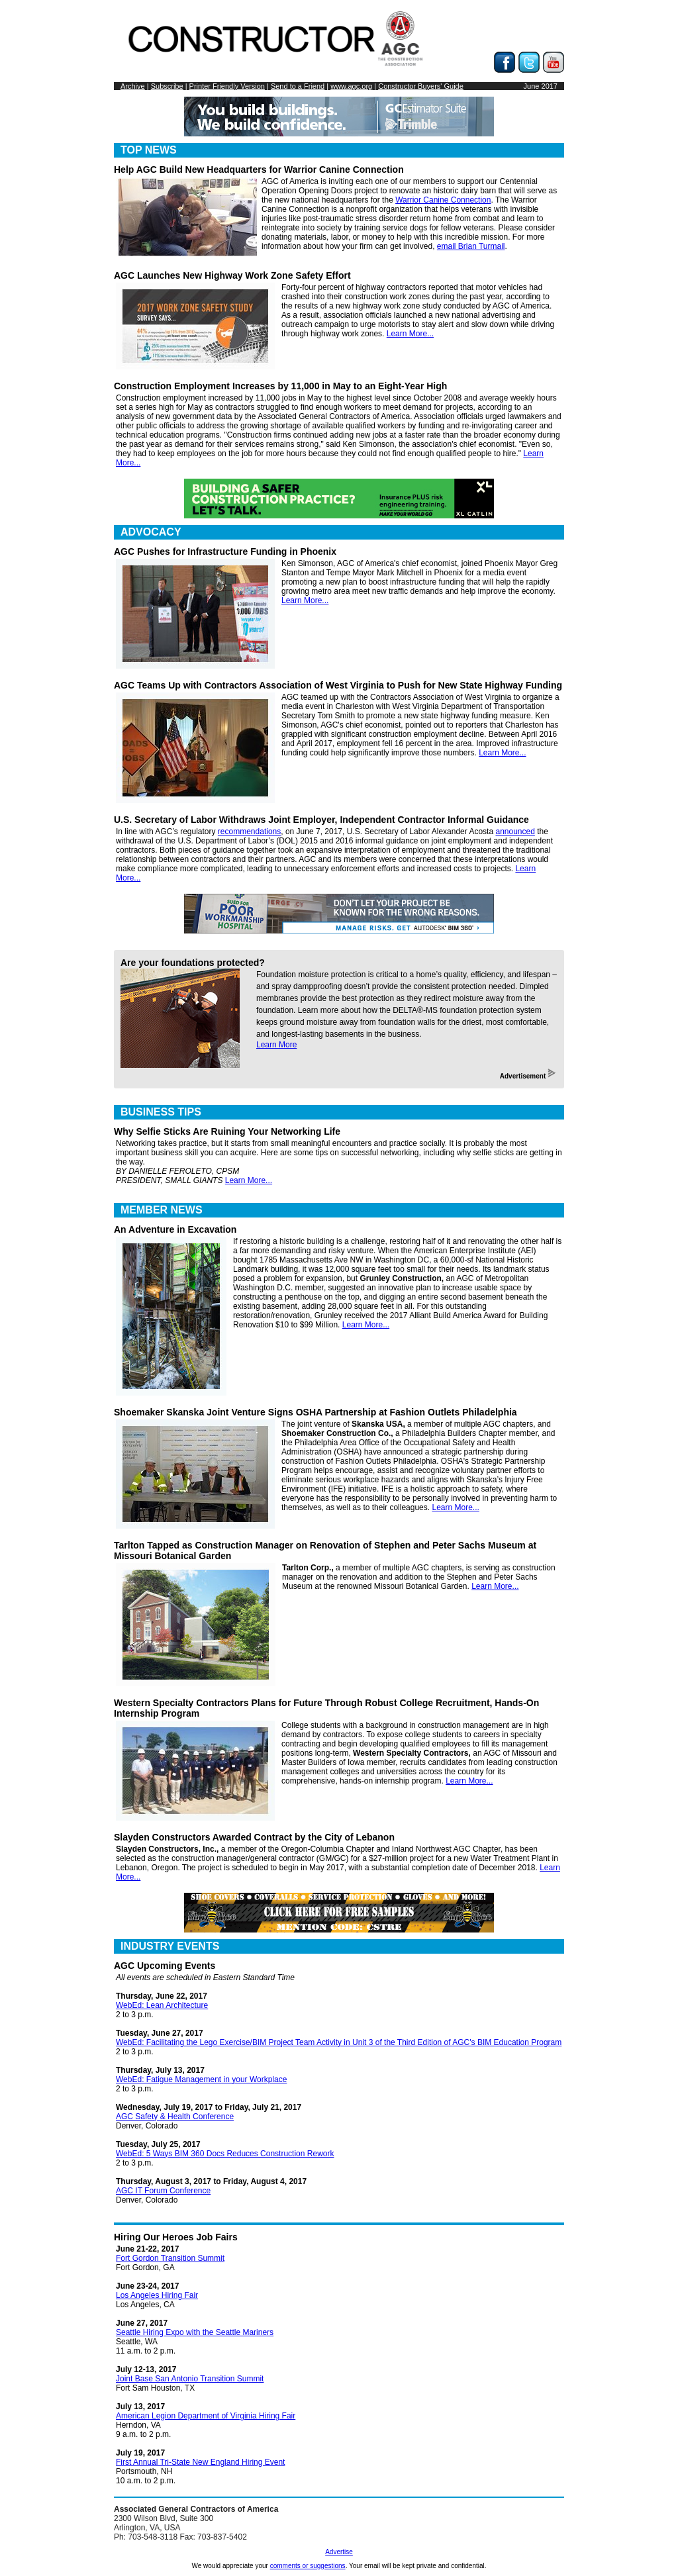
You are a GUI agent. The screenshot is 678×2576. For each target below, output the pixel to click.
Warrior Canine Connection (443, 200)
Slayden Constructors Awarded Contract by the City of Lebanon (254, 1837)
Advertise (339, 2551)
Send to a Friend (297, 86)
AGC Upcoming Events (164, 1965)
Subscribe (167, 86)
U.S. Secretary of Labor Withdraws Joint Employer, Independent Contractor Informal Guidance (321, 819)
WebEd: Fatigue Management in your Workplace (201, 2079)
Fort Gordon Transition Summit (170, 2258)
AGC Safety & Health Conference (175, 2116)
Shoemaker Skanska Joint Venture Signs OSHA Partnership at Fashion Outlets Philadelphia (315, 1412)
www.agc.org (351, 86)
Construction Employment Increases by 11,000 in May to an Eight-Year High (280, 386)
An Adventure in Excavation (175, 1229)
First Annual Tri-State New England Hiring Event (200, 2462)
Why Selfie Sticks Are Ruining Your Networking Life (227, 1131)
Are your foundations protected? (193, 962)
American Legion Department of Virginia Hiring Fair (205, 2415)
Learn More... (410, 333)
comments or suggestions (308, 2565)
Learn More (276, 1044)
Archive (133, 86)
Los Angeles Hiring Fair (157, 2295)
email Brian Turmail (471, 246)
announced (514, 831)
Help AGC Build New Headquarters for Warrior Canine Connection (259, 169)
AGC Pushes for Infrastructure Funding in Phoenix (225, 551)
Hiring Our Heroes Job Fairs (176, 2237)
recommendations (249, 831)
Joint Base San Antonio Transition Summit (190, 2378)
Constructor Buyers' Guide (420, 86)
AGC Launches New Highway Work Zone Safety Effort (232, 275)
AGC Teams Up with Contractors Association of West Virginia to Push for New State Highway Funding (338, 685)
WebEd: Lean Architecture (162, 2005)
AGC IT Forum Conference (163, 2190)
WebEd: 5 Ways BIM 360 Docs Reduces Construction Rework (225, 2153)
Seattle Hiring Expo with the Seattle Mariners (194, 2332)
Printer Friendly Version (227, 86)
